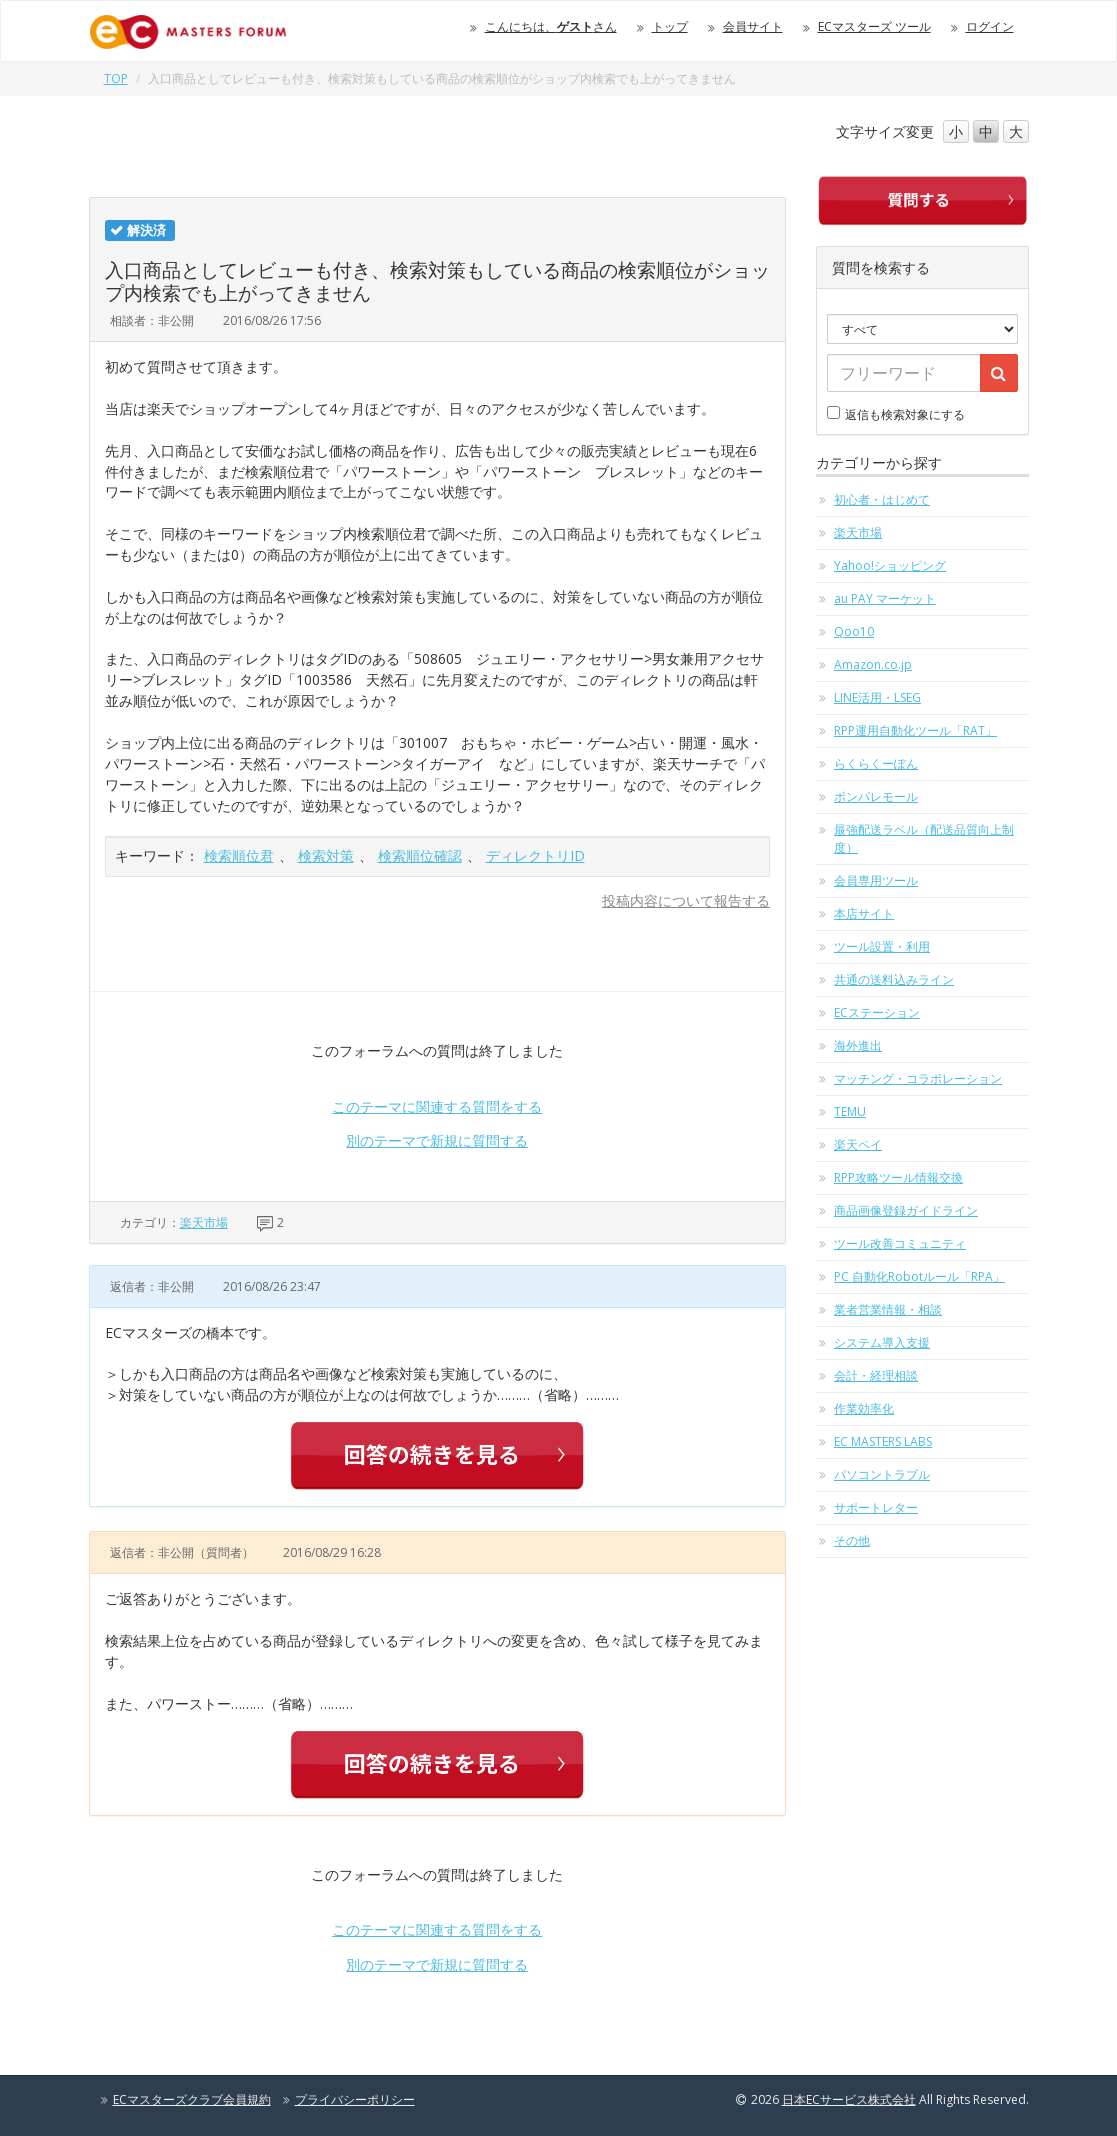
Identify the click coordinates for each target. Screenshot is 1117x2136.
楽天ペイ (858, 1144)
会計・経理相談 (876, 1375)
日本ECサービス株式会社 (849, 2099)
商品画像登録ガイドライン (906, 1210)
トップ (670, 26)
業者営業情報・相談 (888, 1309)
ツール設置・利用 (882, 946)
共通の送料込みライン (894, 979)
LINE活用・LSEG (877, 697)
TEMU (850, 1111)
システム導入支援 (882, 1342)
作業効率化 (864, 1408)
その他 (852, 1540)
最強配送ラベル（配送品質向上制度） (924, 838)
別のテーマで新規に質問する (437, 1140)
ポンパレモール (876, 796)
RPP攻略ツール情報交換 (898, 1177)
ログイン (990, 26)
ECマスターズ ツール (874, 26)
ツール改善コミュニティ (900, 1243)
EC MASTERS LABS (883, 1441)
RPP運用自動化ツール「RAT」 (915, 730)
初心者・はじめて (882, 499)
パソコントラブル (882, 1474)
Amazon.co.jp (873, 664)
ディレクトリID (535, 855)
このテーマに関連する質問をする (437, 1106)
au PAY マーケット (885, 598)
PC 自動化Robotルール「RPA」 (919, 1276)
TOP (116, 78)
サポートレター (876, 1507)
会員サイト (753, 26)
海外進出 (858, 1045)
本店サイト (864, 913)
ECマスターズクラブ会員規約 (192, 2099)
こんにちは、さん (551, 26)
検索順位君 (239, 855)
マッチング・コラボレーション (918, 1078)
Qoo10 (854, 631)
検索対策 (326, 855)
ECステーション (877, 1012)
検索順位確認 (420, 855)
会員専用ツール (876, 880)
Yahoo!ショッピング (890, 565)
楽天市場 (204, 1222)
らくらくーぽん (876, 763)
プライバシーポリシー (355, 2099)
